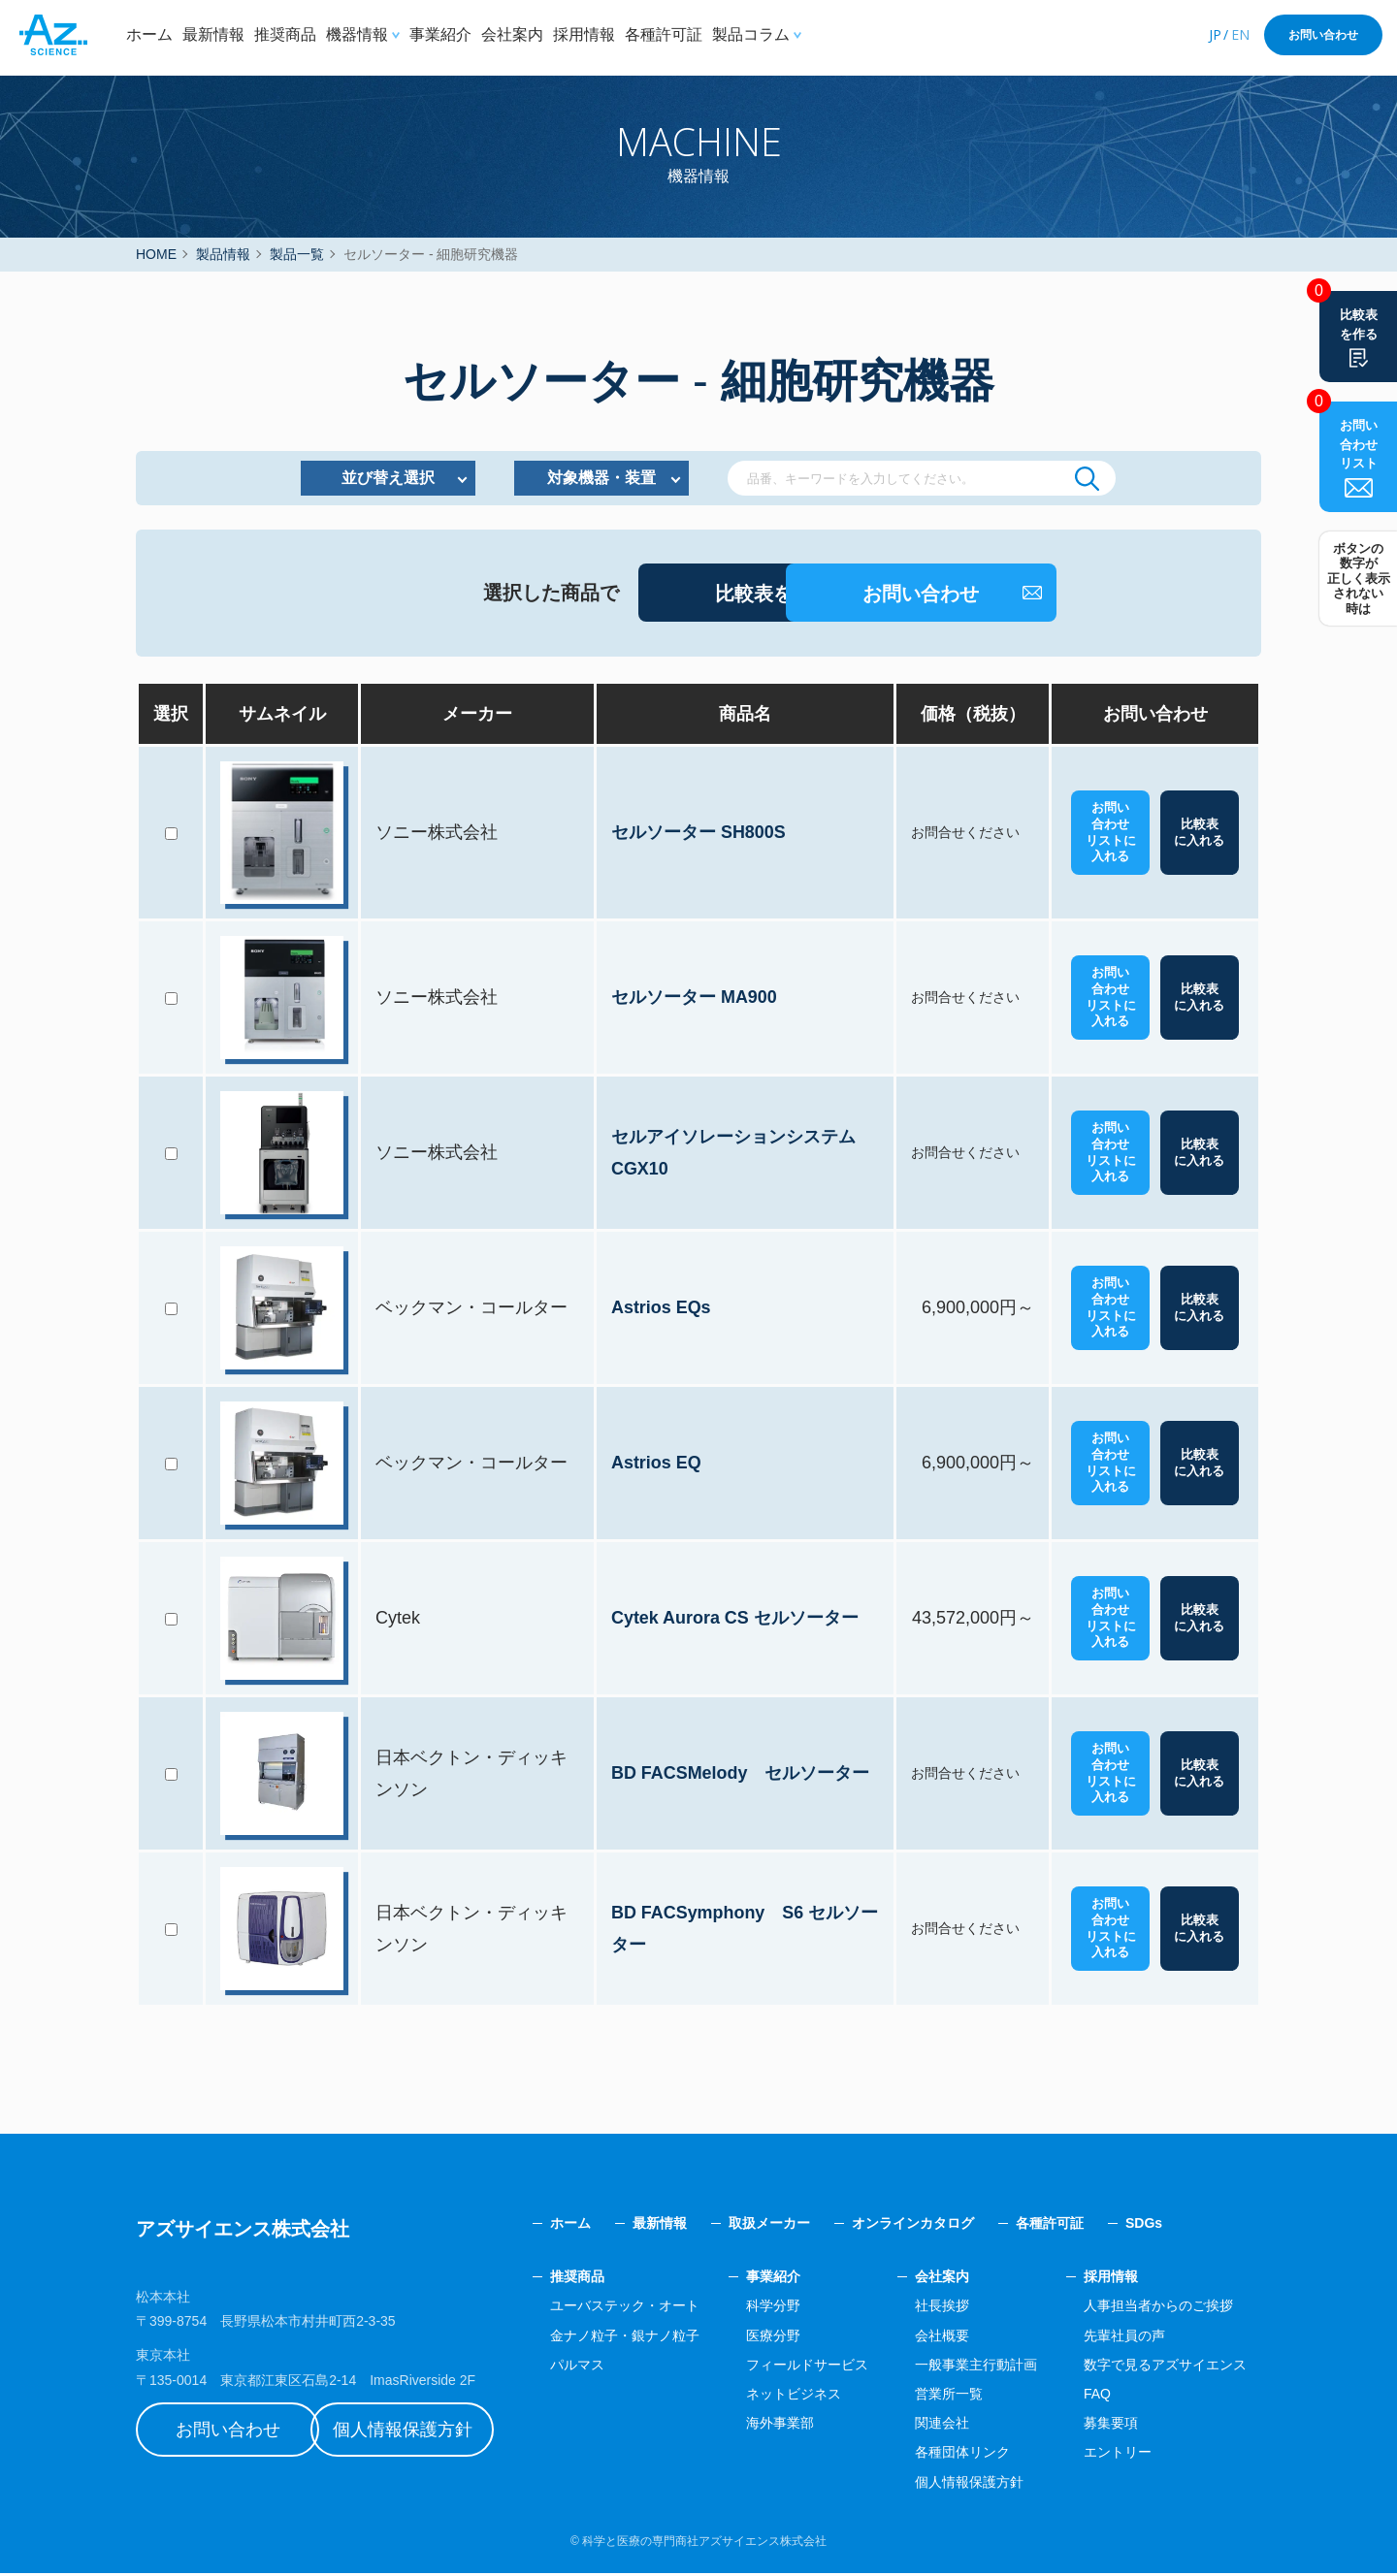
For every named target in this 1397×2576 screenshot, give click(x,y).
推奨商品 (285, 34)
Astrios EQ (657, 1465)
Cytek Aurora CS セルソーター (736, 1620)
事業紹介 (440, 34)
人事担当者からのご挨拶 (1158, 2308)
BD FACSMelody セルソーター (741, 1776)
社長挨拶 (942, 2308)
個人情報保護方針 (422, 2432)
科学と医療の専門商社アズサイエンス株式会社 (704, 2543)
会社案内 (512, 34)
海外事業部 (780, 2425)
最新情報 (213, 34)
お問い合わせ (1323, 35)
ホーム (149, 34)
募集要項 (1111, 2425)
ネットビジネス (793, 2396)
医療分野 (773, 2337)
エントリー (1118, 2455)
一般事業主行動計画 (976, 2367)
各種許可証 (663, 34)
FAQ (1097, 2396)
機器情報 (357, 34)
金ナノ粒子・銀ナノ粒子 (624, 2337)
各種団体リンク (962, 2455)
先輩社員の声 (1124, 2337)
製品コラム (751, 34)
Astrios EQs (662, 1310)
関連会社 (942, 2425)
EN (1240, 34)
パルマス (577, 2367)
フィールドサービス (807, 2367)
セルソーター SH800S (699, 835)
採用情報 (584, 34)
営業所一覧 (949, 2396)
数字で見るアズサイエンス (1165, 2367)
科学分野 (773, 2308)
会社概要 (942, 2337)
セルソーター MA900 (695, 1000)
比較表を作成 (628, 596)
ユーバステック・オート (624, 2308)
